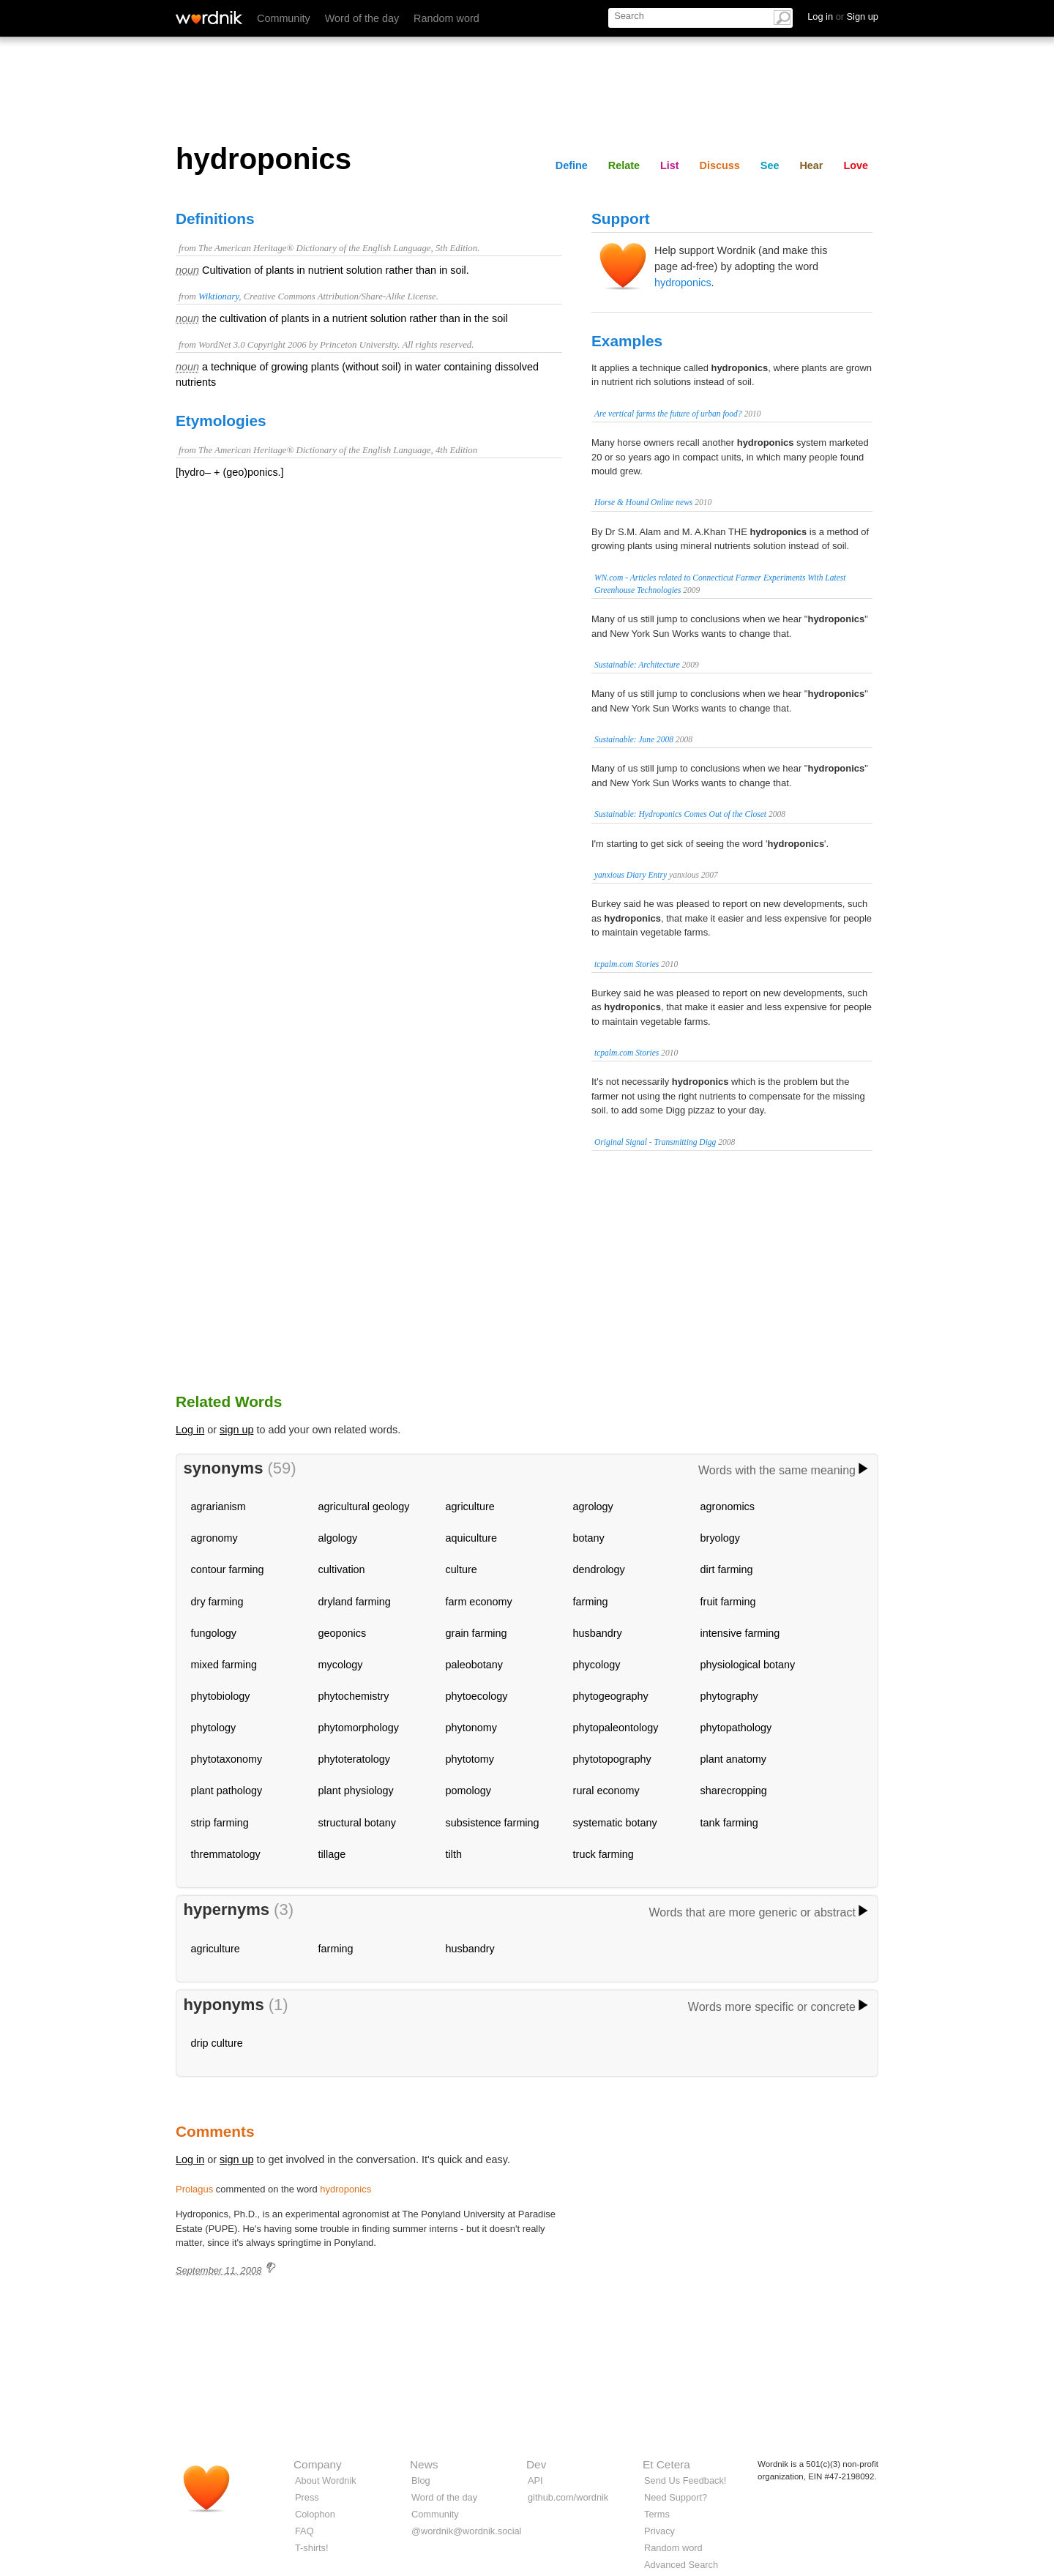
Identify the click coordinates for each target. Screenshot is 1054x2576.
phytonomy (471, 1727)
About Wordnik (325, 2480)
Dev (536, 2464)
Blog (420, 2480)
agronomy (214, 1538)
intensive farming (740, 1633)
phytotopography (612, 1759)
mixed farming (224, 1664)
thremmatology (226, 1854)
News (424, 2464)
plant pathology (227, 1790)
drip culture (217, 2043)
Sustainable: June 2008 (633, 739)
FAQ (304, 2530)
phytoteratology (354, 1759)
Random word (446, 18)
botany (589, 1538)
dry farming (217, 1602)
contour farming (227, 1569)
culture (461, 1569)
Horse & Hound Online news (643, 502)
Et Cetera (666, 2464)
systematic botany (615, 1823)
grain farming (476, 1633)
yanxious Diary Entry (630, 874)
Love (855, 165)
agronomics (727, 1506)
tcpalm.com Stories (626, 964)
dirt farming (726, 1569)
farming (590, 1602)
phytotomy (470, 1759)
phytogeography (611, 1696)
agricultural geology (364, 1506)
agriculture (470, 1506)
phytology (213, 1727)
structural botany (357, 1823)
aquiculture (471, 1538)
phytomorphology (358, 1727)
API (535, 2480)
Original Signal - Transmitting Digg (655, 1142)
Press (307, 2497)
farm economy (479, 1602)
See (770, 165)
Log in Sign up (842, 16)
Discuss (720, 165)
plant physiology (356, 1790)
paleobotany (474, 1664)
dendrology (599, 1569)
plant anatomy (733, 1759)
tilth (454, 1854)
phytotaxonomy (227, 1759)
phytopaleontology (616, 1727)
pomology (468, 1790)
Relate (624, 165)
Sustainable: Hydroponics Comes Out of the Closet (680, 814)
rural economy (606, 1790)
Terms (657, 2514)
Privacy (659, 2530)
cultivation (341, 1569)
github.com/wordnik (568, 2497)
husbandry (597, 1633)
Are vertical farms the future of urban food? (668, 413)
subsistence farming (492, 1823)
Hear (811, 165)
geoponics (342, 1633)
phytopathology (736, 1727)
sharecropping (733, 1790)
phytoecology (477, 1696)
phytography (729, 1696)
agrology (593, 1506)
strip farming (220, 1823)
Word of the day (362, 18)
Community (283, 18)
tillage (332, 1854)
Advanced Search (681, 2564)
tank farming (729, 1823)
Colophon (315, 2514)
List (669, 165)
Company (318, 2464)
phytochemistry (353, 1696)
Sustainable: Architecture (637, 664)
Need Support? (675, 2497)
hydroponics (682, 282)
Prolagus (194, 2189)
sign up (236, 1430)
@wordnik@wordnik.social (466, 2530)
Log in (190, 1430)
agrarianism (218, 1506)
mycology (340, 1664)
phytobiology (220, 1696)
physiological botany (748, 1664)
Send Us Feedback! (685, 2480)
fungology (213, 1633)
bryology (720, 1538)
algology (338, 1538)
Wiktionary (218, 296)
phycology (597, 1664)
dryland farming (354, 1602)
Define (572, 165)
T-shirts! (312, 2547)
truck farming (603, 1854)
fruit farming (728, 1602)
